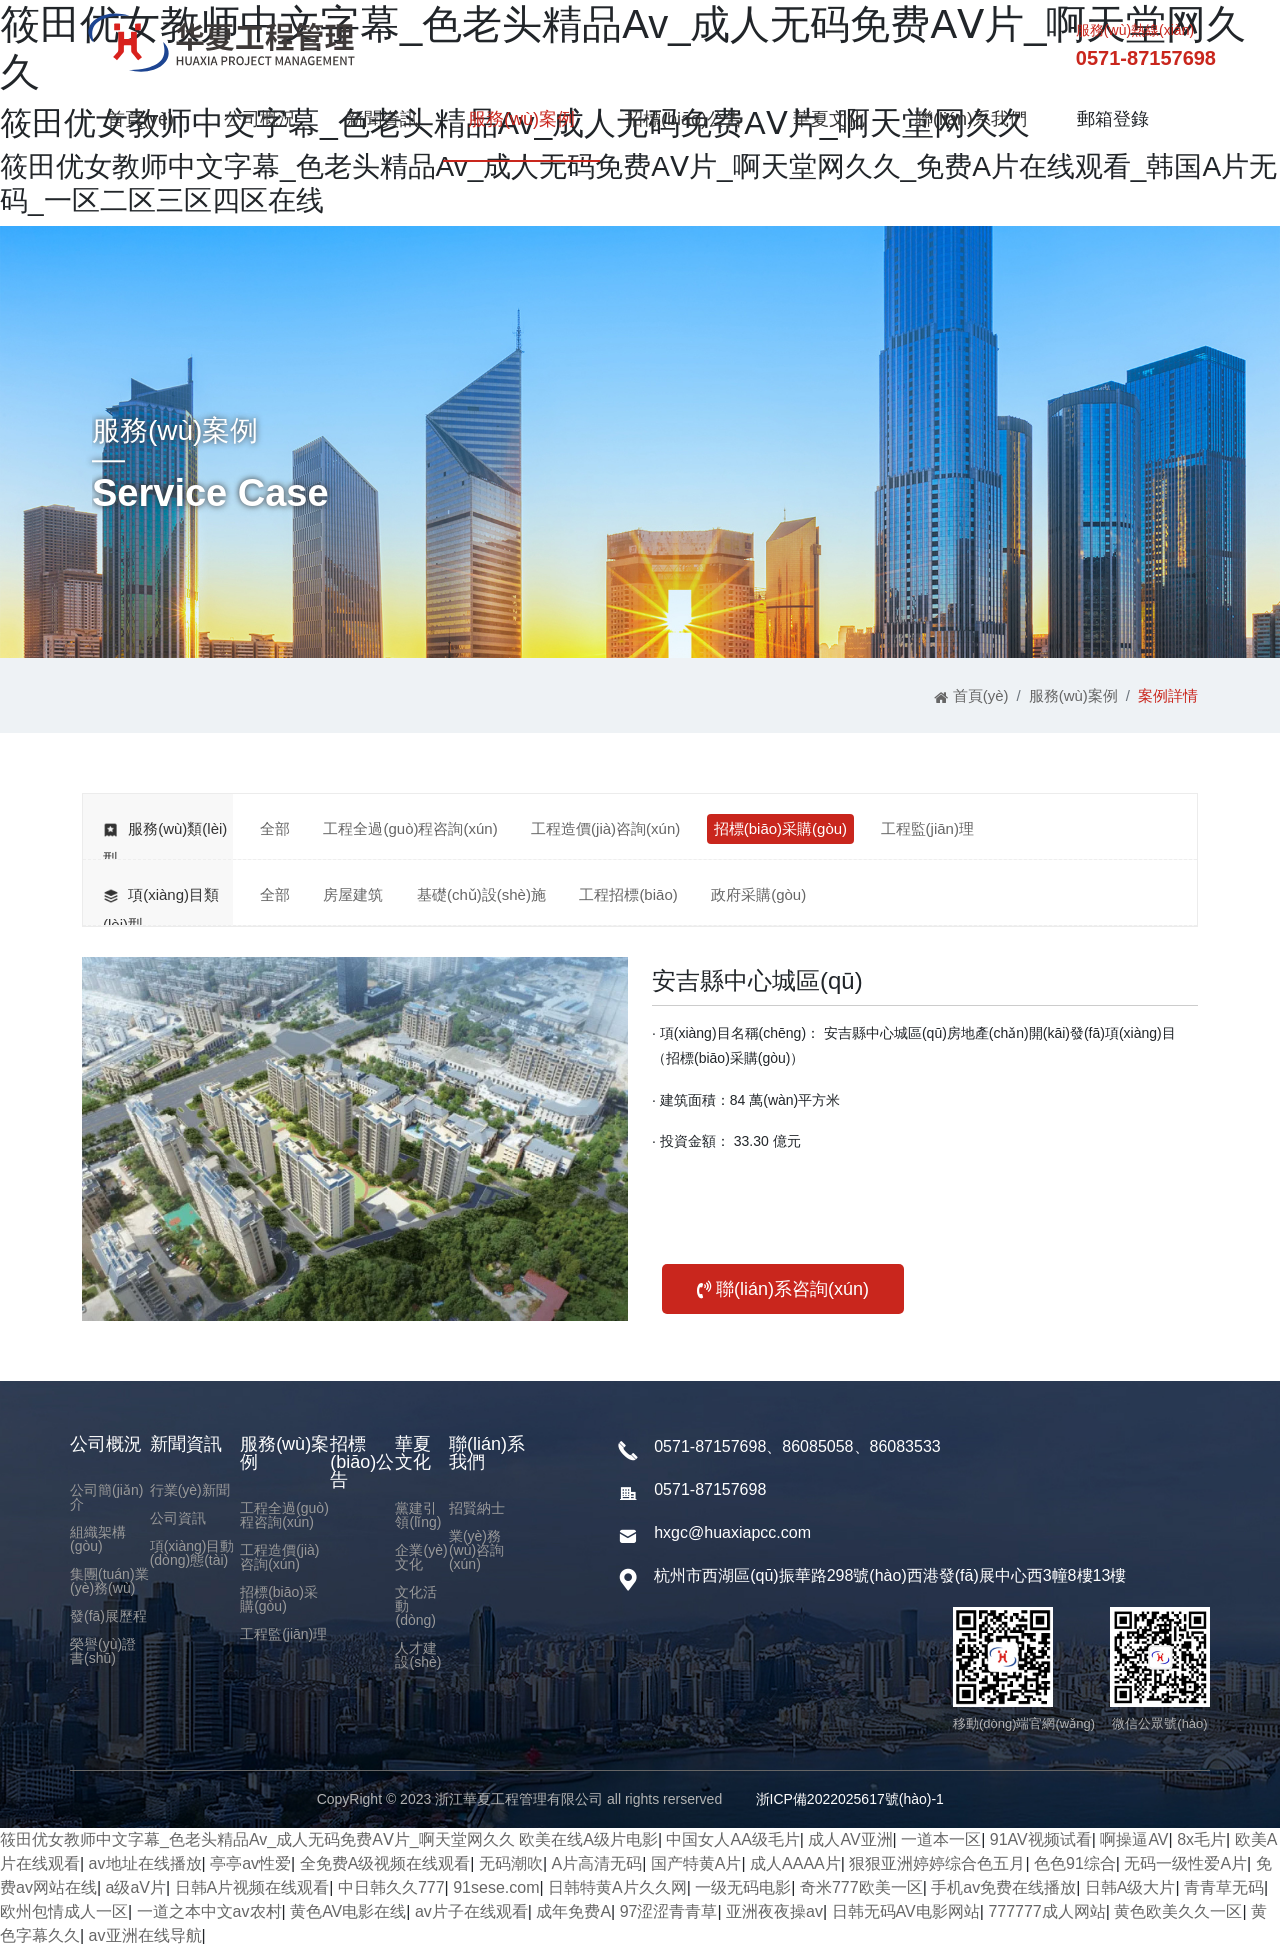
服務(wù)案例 (521, 119)
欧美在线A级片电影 (588, 1839)
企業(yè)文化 (421, 1557)
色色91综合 (1075, 1863)
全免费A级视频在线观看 (385, 1863)
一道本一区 (941, 1839)
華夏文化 (829, 119)
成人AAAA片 (795, 1863)
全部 (275, 828)
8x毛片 (1201, 1839)
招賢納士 (477, 1508)
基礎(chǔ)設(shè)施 (481, 894)
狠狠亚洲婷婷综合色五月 (937, 1863)
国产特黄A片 (696, 1863)
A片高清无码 (597, 1863)
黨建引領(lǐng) (418, 1515)
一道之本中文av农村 (209, 1911)
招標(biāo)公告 (684, 119)
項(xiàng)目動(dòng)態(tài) (192, 1553)
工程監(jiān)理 (927, 828)
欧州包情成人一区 (64, 1911)
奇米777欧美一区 (861, 1887)
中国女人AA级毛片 (732, 1839)
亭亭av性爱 (250, 1863)
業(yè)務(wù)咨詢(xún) (476, 1550)
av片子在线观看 (471, 1911)
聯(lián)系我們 (971, 119)
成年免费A (573, 1911)
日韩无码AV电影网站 (906, 1911)
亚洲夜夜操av (774, 1911)
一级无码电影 (743, 1887)
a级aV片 (136, 1887)
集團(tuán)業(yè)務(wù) (109, 1581)
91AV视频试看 (1041, 1839)
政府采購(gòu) (758, 894)
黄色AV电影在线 (348, 1911)
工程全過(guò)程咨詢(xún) (410, 828)
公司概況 (260, 119)
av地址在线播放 (145, 1863)
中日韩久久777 (391, 1887)
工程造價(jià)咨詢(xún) (605, 828)
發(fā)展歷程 (108, 1616)
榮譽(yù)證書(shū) (103, 1651)
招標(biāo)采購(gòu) (780, 828)
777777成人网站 (1046, 1911)
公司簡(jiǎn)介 (106, 1497)
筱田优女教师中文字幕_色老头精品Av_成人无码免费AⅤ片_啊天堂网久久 (257, 1839)
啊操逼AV (1134, 1839)
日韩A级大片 (1130, 1887)
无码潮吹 (511, 1863)
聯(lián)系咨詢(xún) (783, 1289)
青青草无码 (1224, 1887)
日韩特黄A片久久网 (617, 1887)
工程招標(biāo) (628, 894)
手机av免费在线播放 (1003, 1887)
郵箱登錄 (1113, 119)
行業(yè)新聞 (190, 1490)
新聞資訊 (382, 119)
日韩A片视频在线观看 (252, 1887)
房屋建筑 (353, 894)
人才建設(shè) (418, 1655)
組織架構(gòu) (98, 1539)
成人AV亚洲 (850, 1839)
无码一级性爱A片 (1185, 1863)
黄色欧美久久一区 (1178, 1911)
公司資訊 (178, 1518)
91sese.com (496, 1887)
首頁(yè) (140, 119)
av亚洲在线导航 (145, 1935)
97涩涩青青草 (669, 1911)
